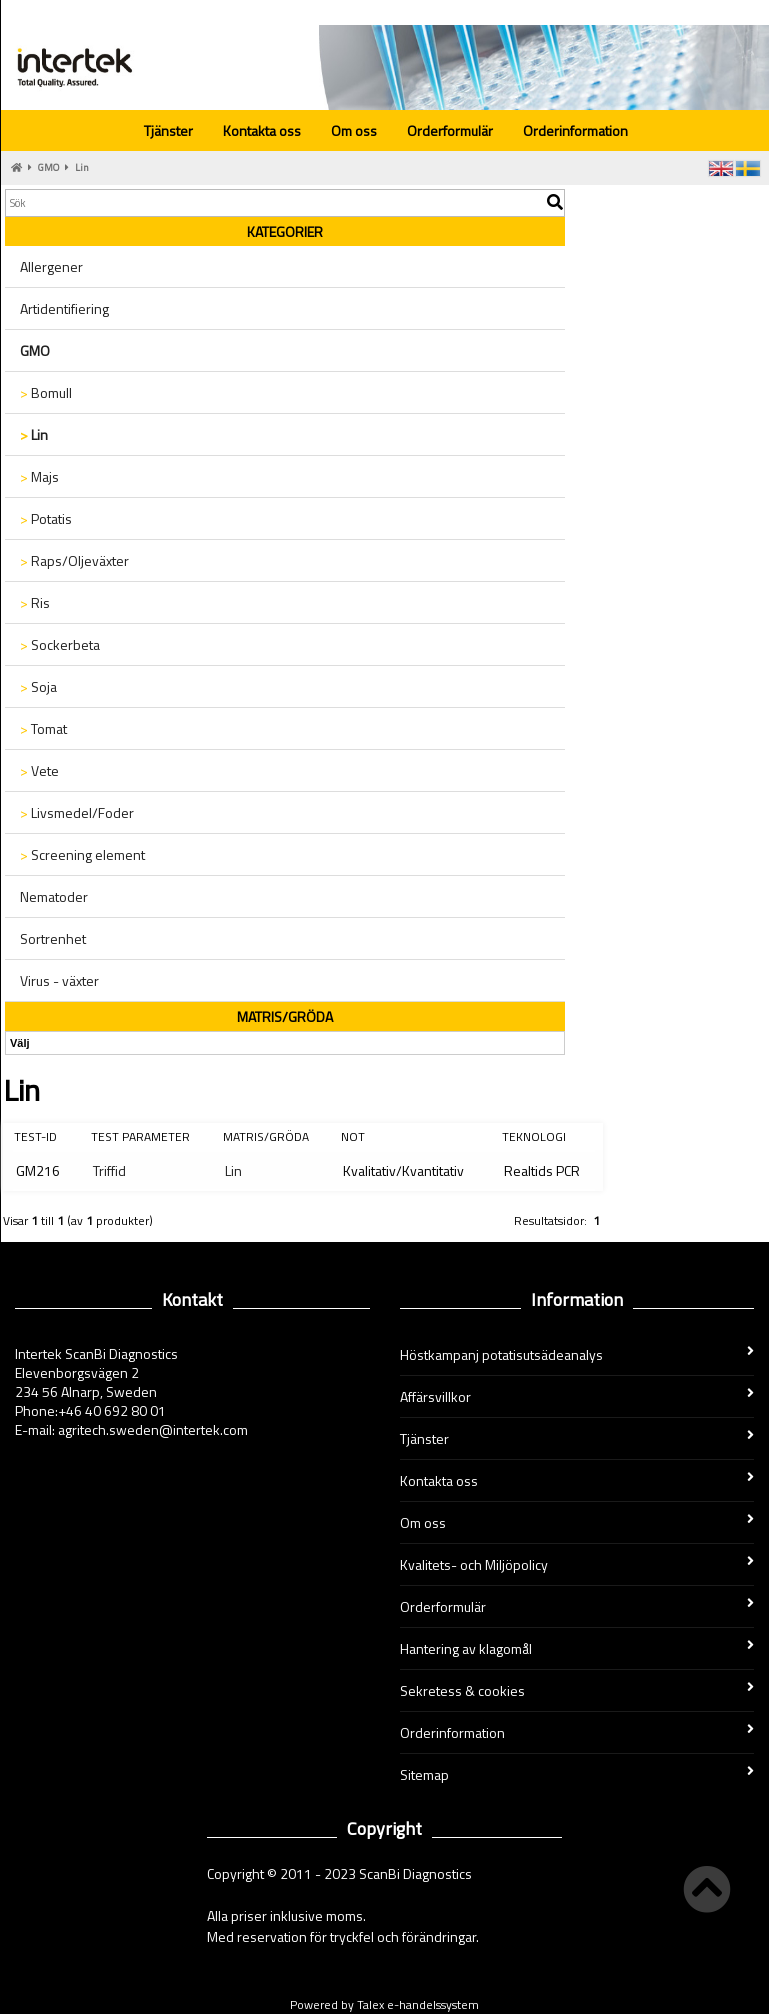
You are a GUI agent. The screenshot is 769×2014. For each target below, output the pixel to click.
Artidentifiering (64, 308)
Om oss (354, 130)
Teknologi (534, 1136)
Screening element (82, 854)
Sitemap (577, 1774)
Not (353, 1136)
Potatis (46, 518)
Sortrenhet (53, 938)
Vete (39, 770)
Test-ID (35, 1136)
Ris (35, 602)
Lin (82, 167)
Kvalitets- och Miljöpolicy (577, 1564)
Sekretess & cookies (577, 1690)
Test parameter (140, 1136)
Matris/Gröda (266, 1136)
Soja (38, 686)
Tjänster (168, 130)
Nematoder (54, 896)
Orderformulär (450, 130)
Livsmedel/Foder (77, 812)
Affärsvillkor (577, 1396)
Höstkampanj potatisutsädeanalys (577, 1354)
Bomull (46, 392)
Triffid (109, 1170)
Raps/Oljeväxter (74, 560)
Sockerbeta (60, 644)
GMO (48, 167)
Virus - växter (59, 980)
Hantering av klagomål (577, 1648)
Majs (39, 476)
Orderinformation (575, 130)
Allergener (51, 266)
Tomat (43, 728)
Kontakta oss (262, 130)
